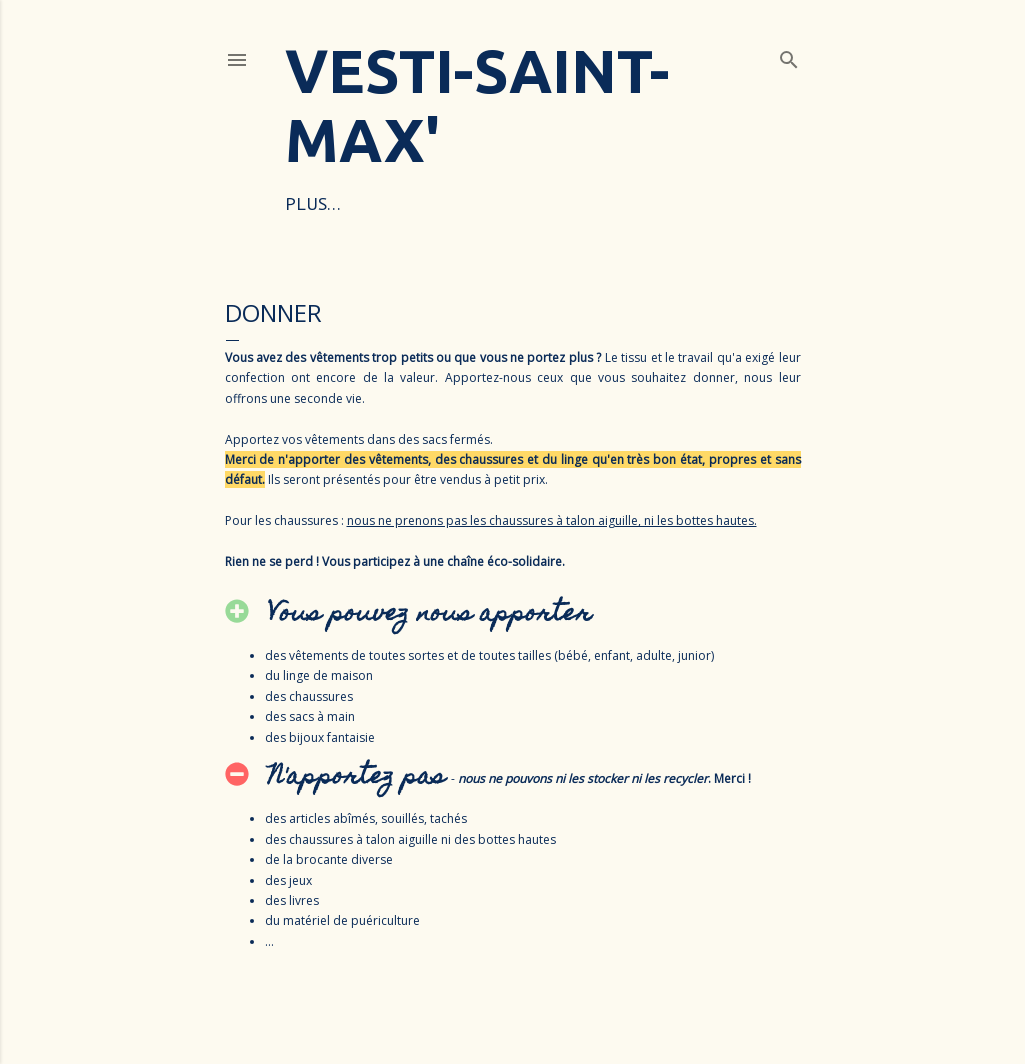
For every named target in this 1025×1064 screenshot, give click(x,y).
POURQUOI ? (417, 203)
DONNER (605, 203)
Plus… (683, 203)
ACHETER (518, 203)
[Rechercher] (789, 56)
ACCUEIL (319, 203)
